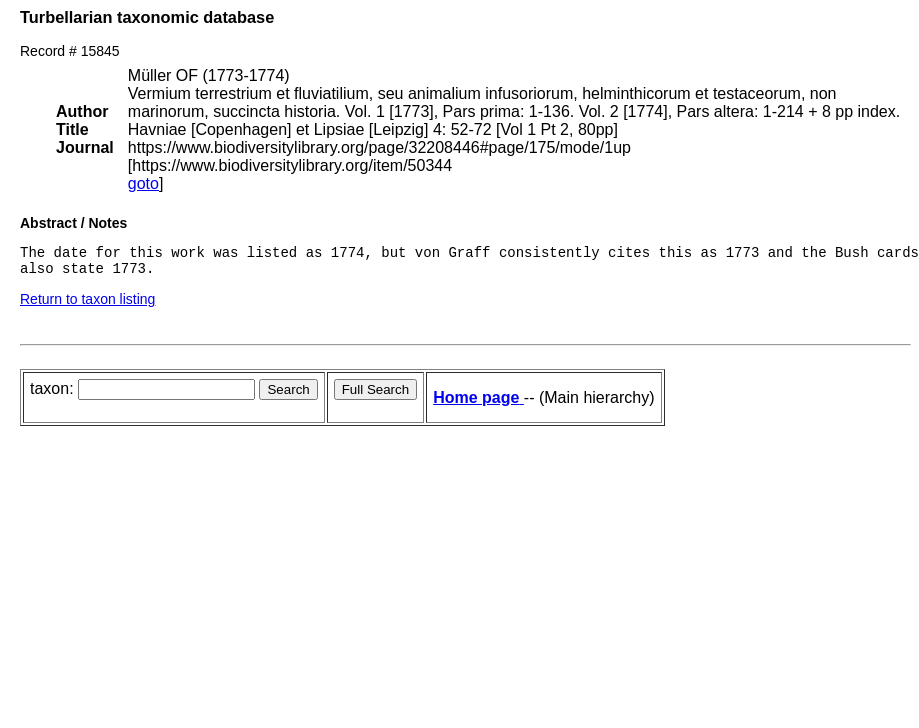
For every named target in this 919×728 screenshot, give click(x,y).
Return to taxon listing (87, 305)
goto (143, 183)
